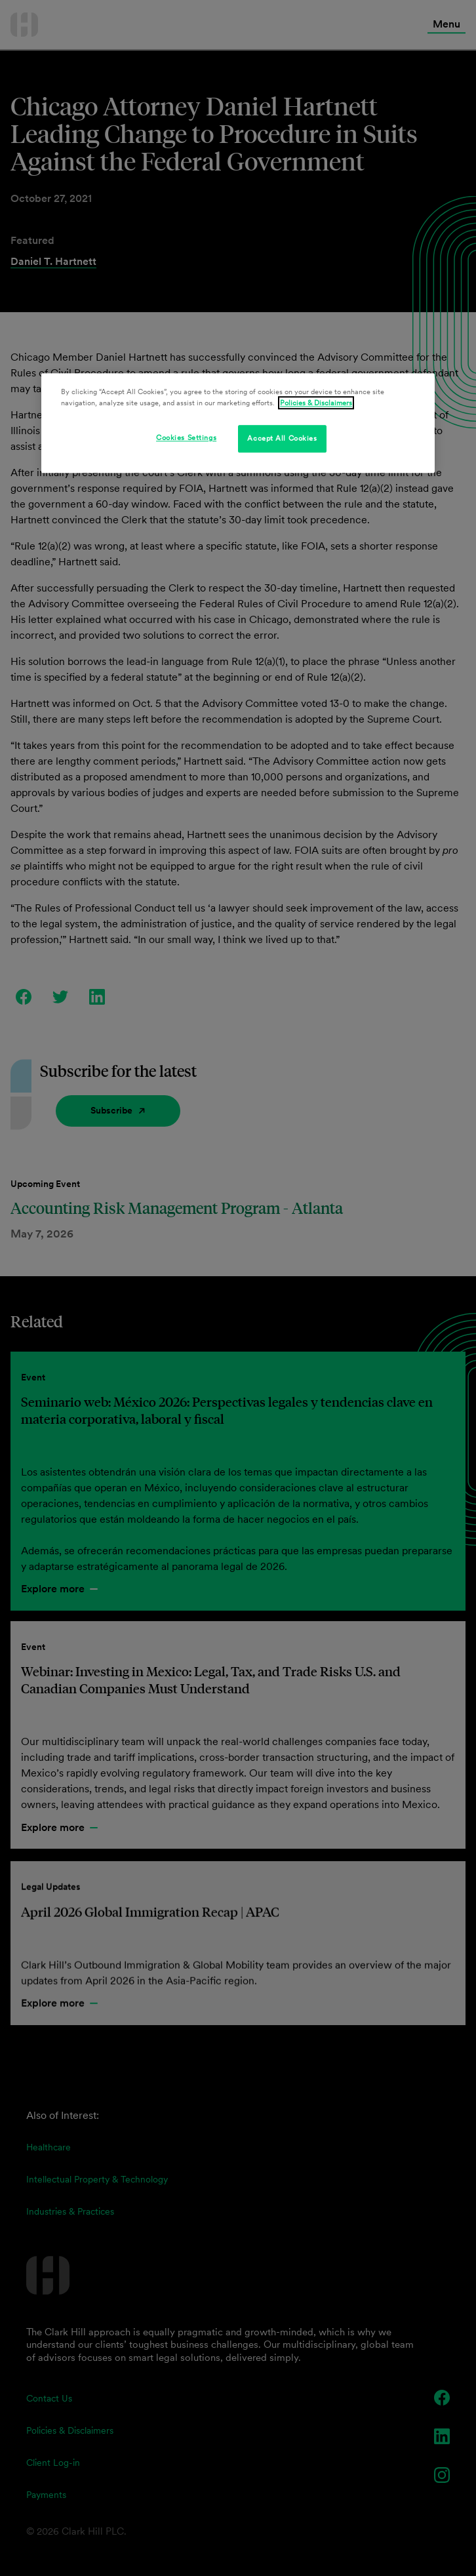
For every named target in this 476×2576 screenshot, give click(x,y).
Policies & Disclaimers (316, 402)
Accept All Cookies (282, 438)
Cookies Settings (186, 438)
